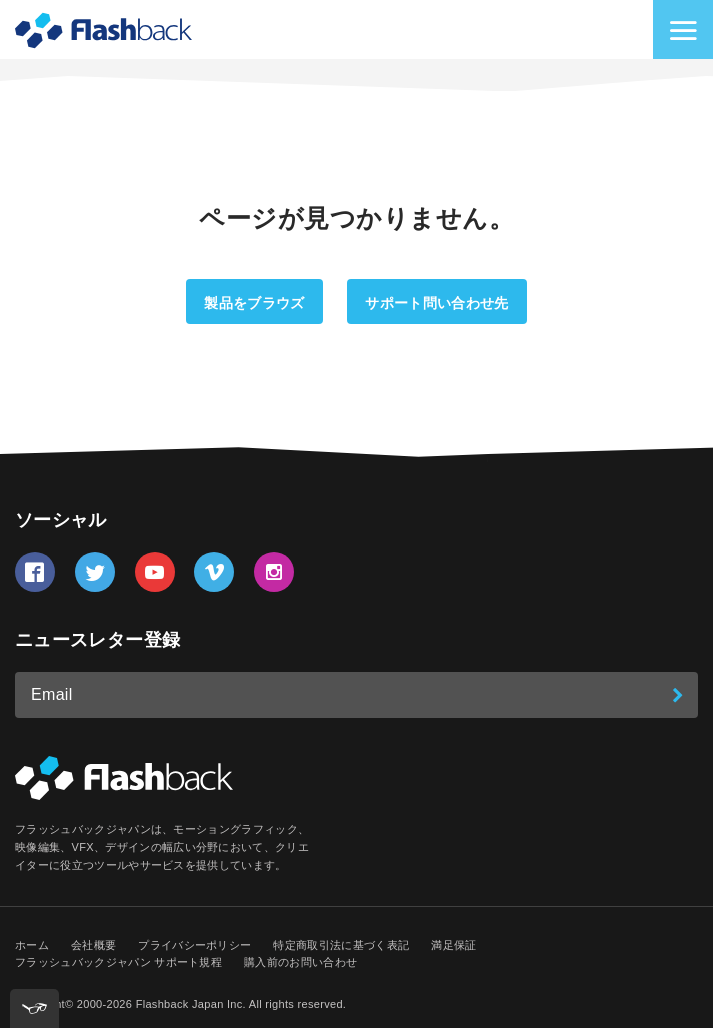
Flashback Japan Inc (189, 1004)
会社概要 (93, 945)
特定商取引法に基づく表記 (341, 945)
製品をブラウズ (254, 303)
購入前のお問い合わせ (300, 962)
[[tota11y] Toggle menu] (34, 1008)
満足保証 (453, 945)
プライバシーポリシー (194, 945)
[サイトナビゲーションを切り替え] (683, 29)
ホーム (32, 945)
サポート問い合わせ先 (436, 303)
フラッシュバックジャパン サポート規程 (118, 962)
